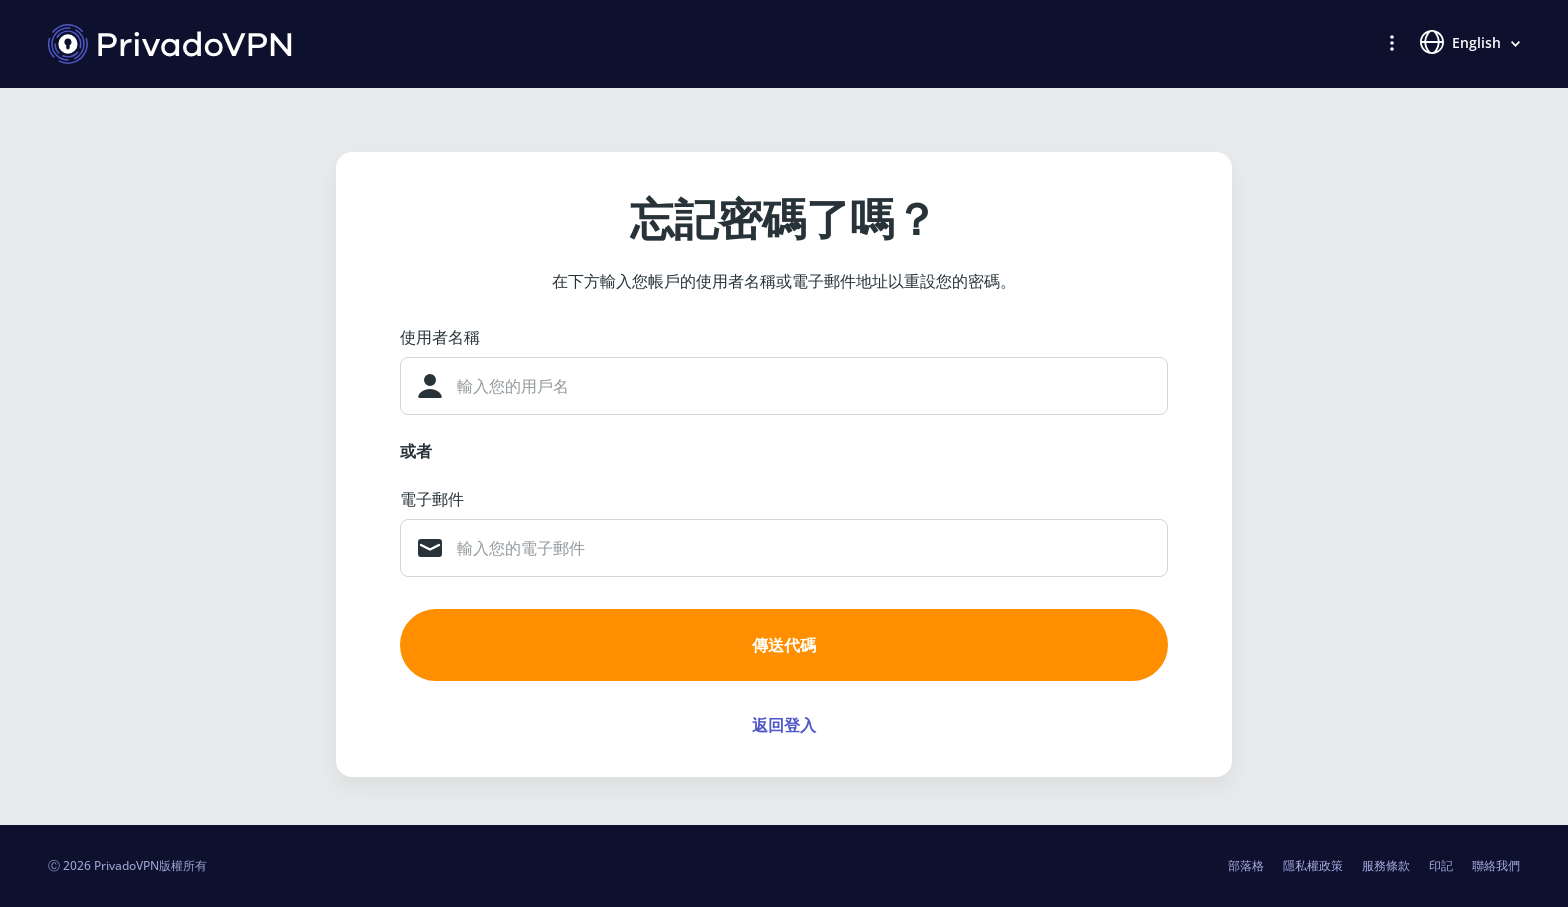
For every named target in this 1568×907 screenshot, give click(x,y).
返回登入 (784, 725)
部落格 (1246, 865)
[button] (1392, 42)
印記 (1441, 865)
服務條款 (1386, 865)
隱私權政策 (1313, 865)
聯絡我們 (1496, 865)
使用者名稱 (440, 337)
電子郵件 (432, 499)
